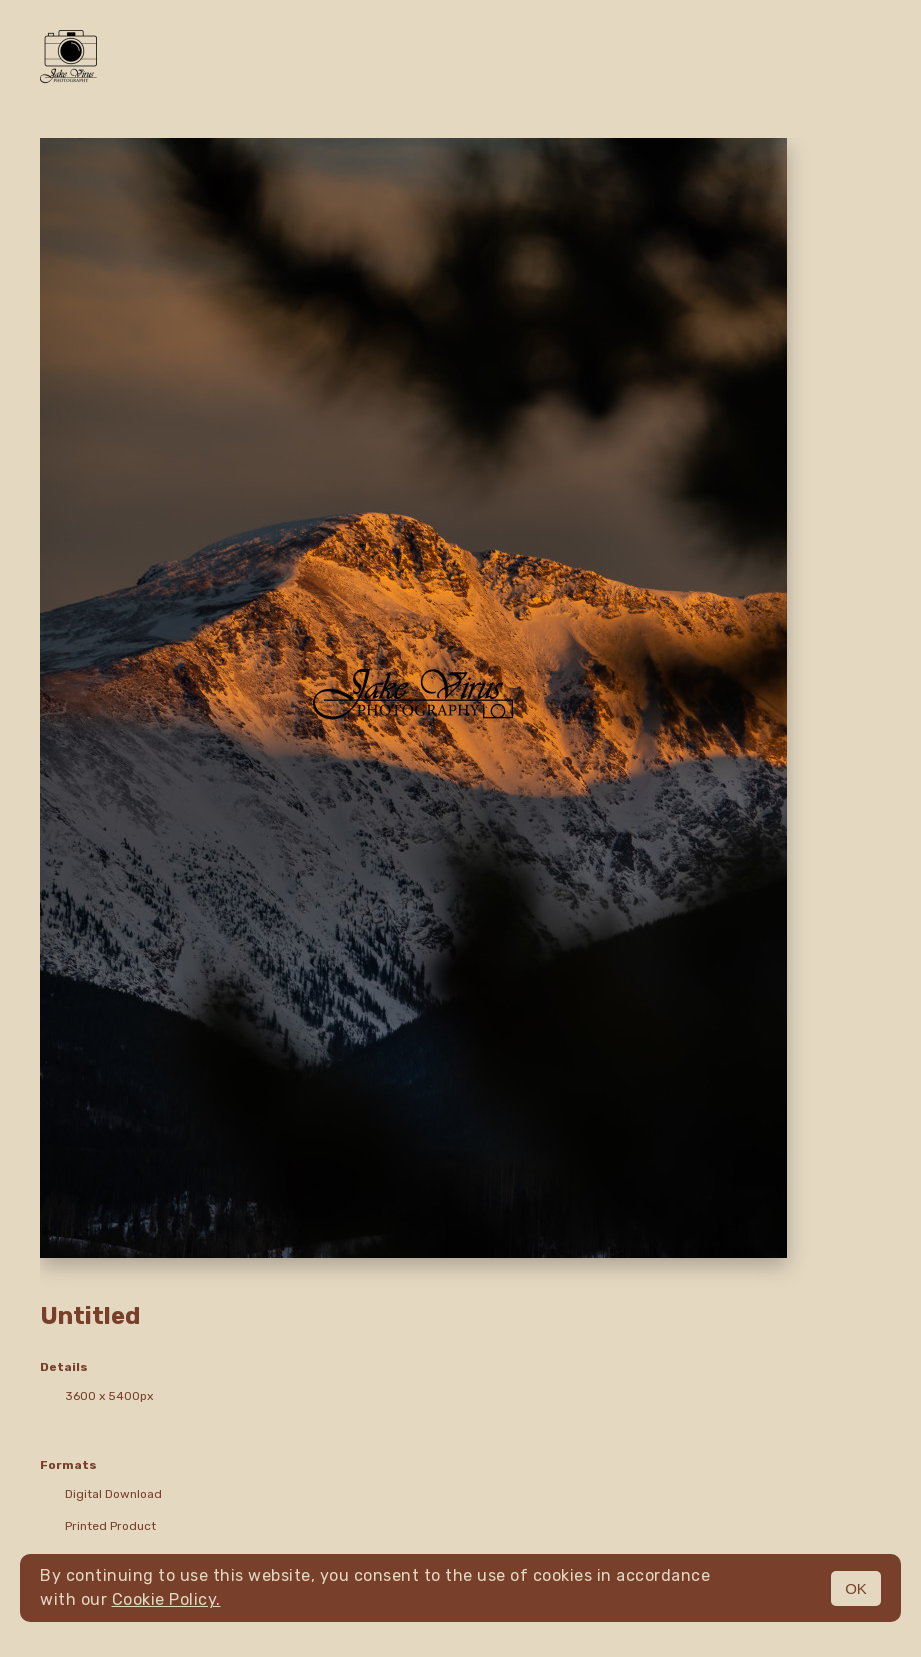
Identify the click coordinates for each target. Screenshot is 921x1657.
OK (856, 1588)
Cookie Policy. (166, 1599)
